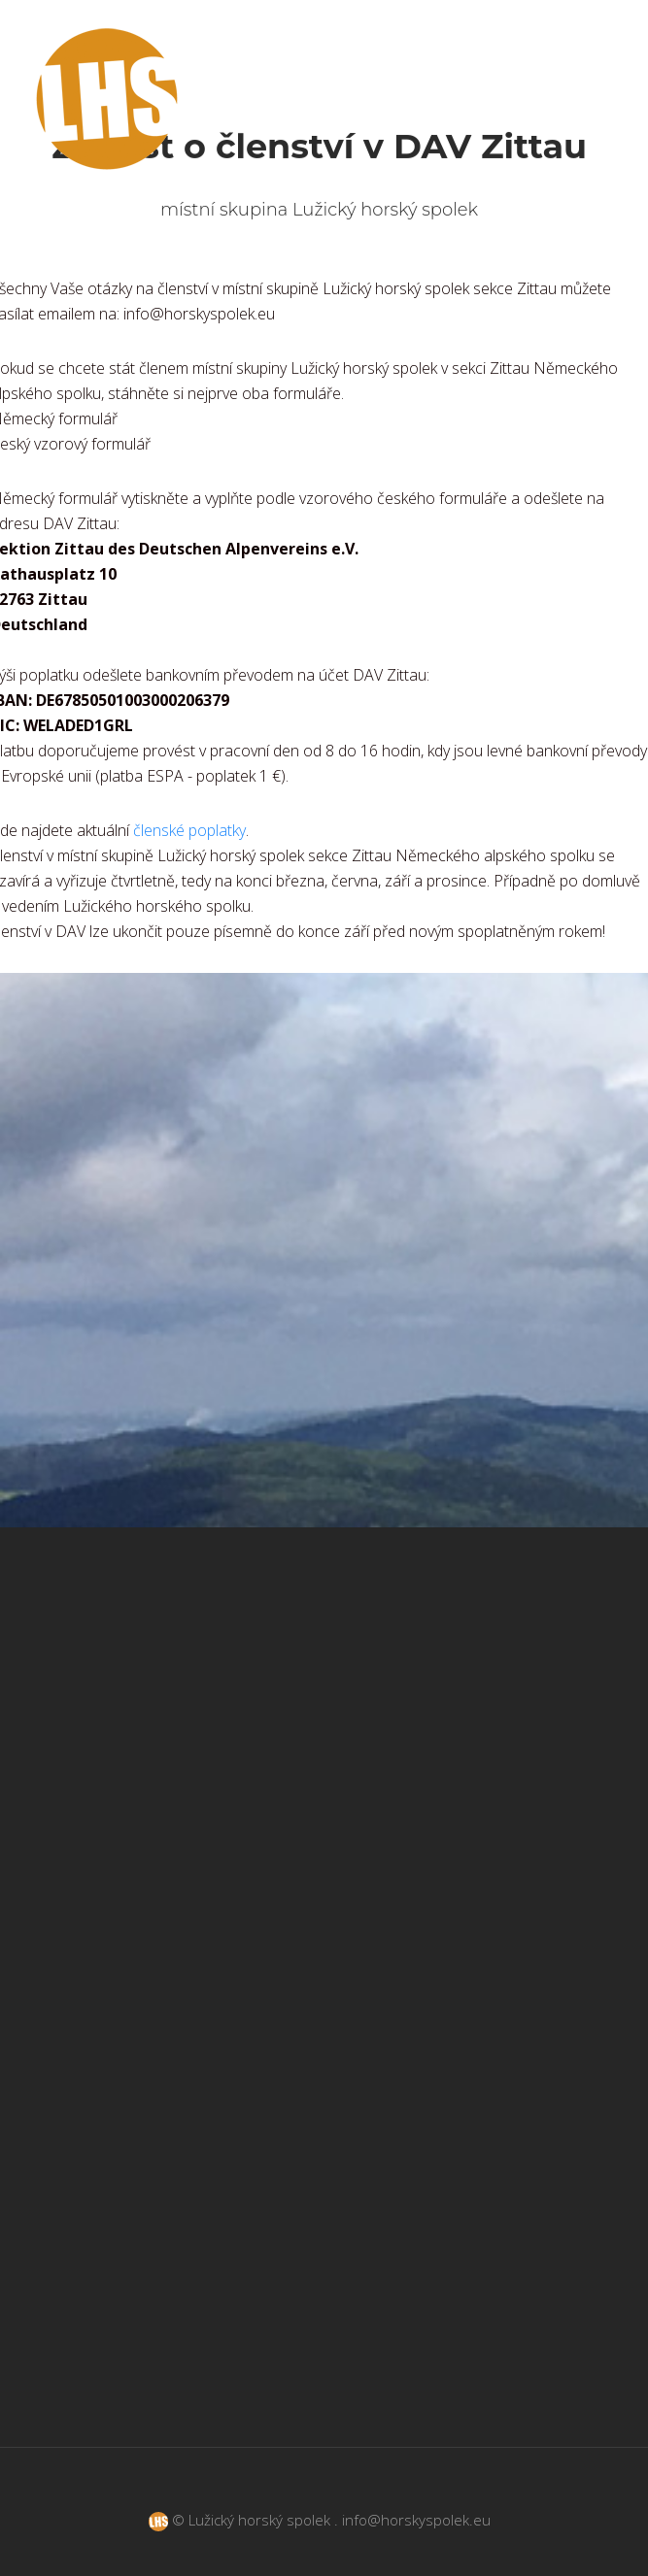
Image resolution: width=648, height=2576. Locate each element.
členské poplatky (189, 830)
